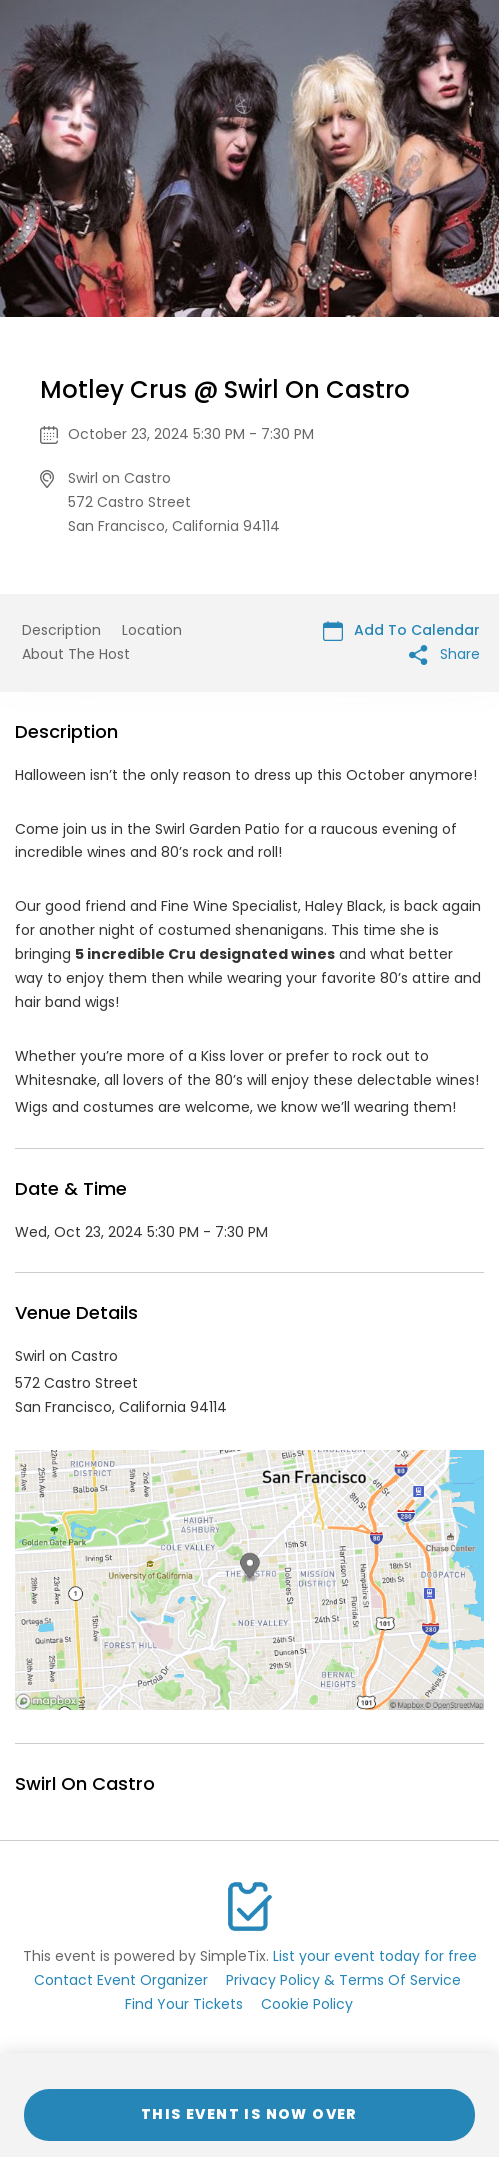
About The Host (76, 654)
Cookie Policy (307, 2004)
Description (61, 630)
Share (444, 654)
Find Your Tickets (184, 2004)
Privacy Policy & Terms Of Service (343, 1980)
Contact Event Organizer (121, 1980)
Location (152, 630)
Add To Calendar (401, 630)
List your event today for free (375, 1956)
